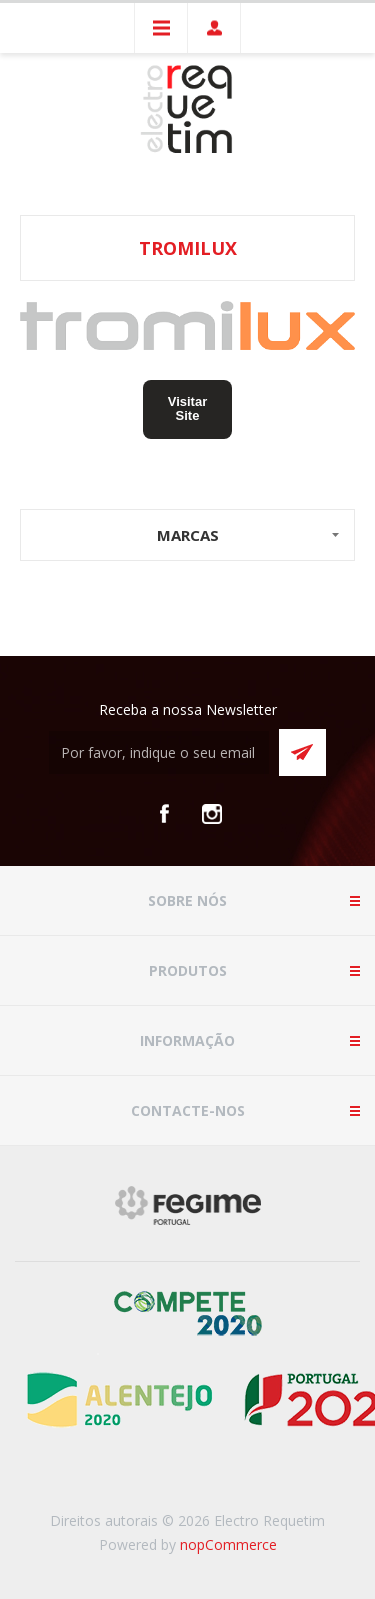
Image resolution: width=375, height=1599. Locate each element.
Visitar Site (188, 408)
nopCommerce (228, 1544)
